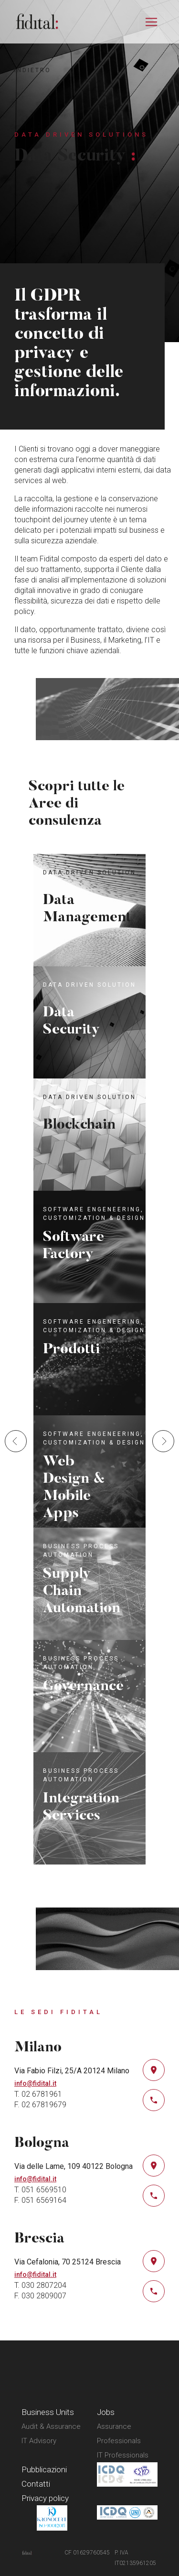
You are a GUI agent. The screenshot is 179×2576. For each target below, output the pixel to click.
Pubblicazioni (44, 2469)
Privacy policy (45, 2498)
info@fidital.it (35, 2083)
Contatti (35, 2484)
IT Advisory (38, 2440)
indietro (32, 70)
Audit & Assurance (51, 2426)
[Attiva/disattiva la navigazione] (151, 22)
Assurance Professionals (119, 2433)
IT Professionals (122, 2455)
